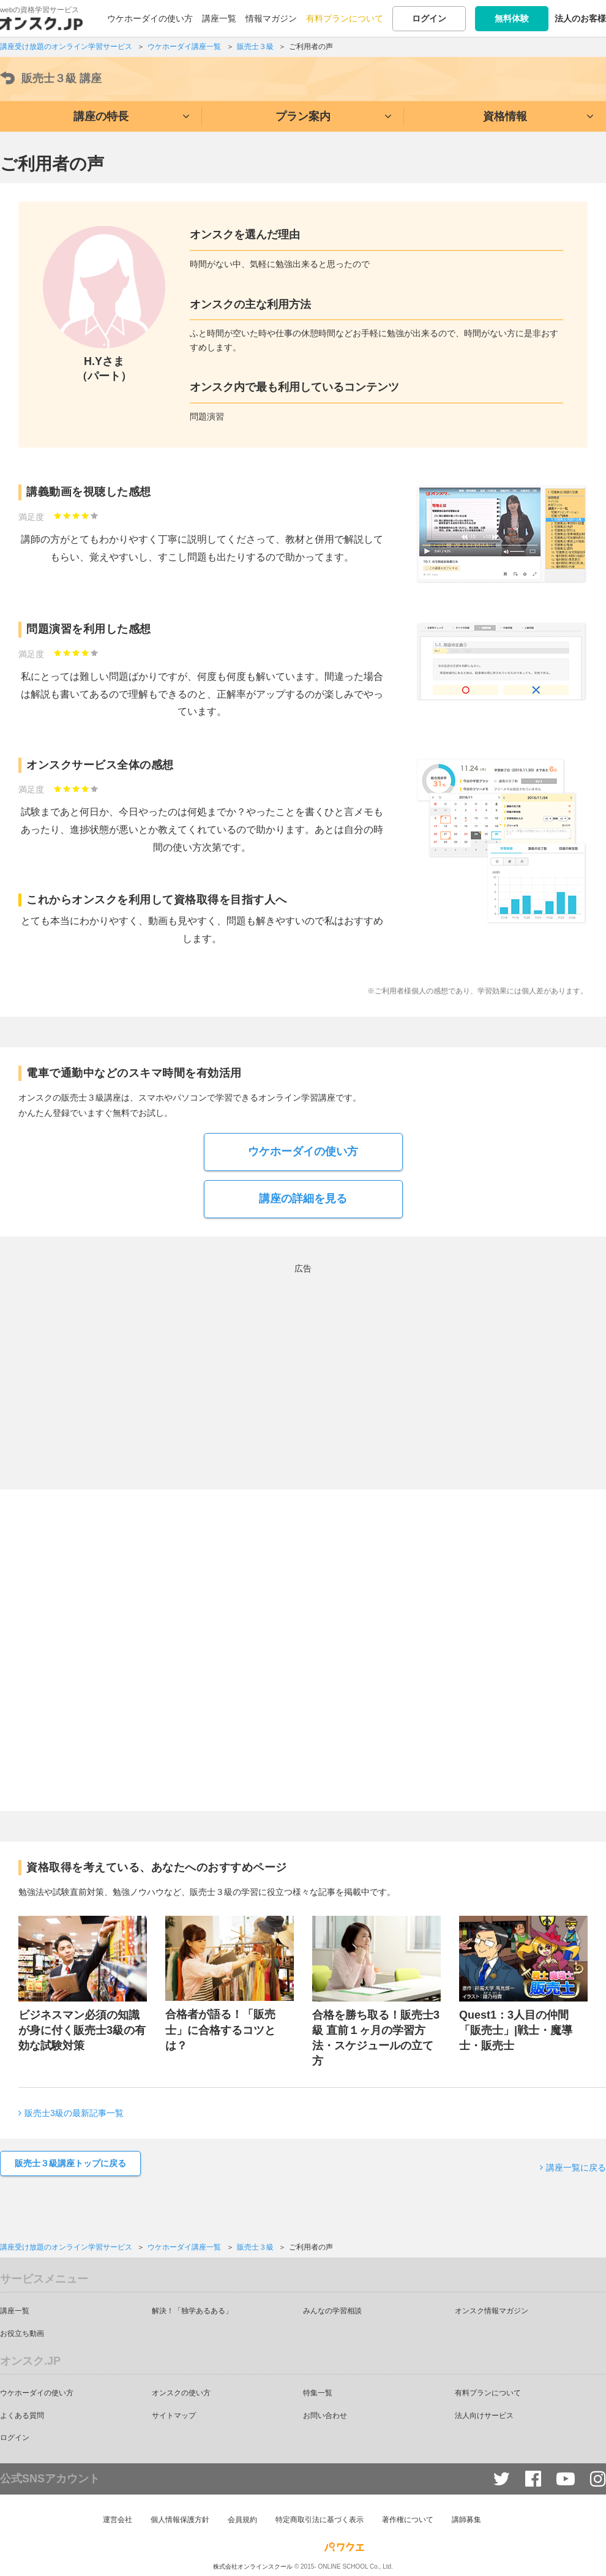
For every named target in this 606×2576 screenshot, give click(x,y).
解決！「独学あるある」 (192, 2311)
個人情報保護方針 (180, 2519)
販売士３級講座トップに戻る (70, 2163)
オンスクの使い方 (181, 2393)
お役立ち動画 (22, 2333)
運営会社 (117, 2519)
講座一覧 (219, 18)
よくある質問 (22, 2415)
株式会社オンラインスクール (253, 2565)
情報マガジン (271, 18)
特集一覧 (317, 2393)
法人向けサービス (484, 2415)
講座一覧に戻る (576, 2167)
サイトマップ (174, 2415)
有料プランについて (344, 18)
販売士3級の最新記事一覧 (74, 2113)
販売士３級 (51, 79)
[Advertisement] (196, 1362)
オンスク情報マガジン (491, 2311)
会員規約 (242, 2519)
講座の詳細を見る (303, 1198)
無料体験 (512, 18)
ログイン (429, 18)
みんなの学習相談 (332, 2311)
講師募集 (466, 2519)
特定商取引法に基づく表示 (319, 2519)
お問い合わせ (325, 2415)
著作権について (407, 2519)
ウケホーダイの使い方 (150, 18)
